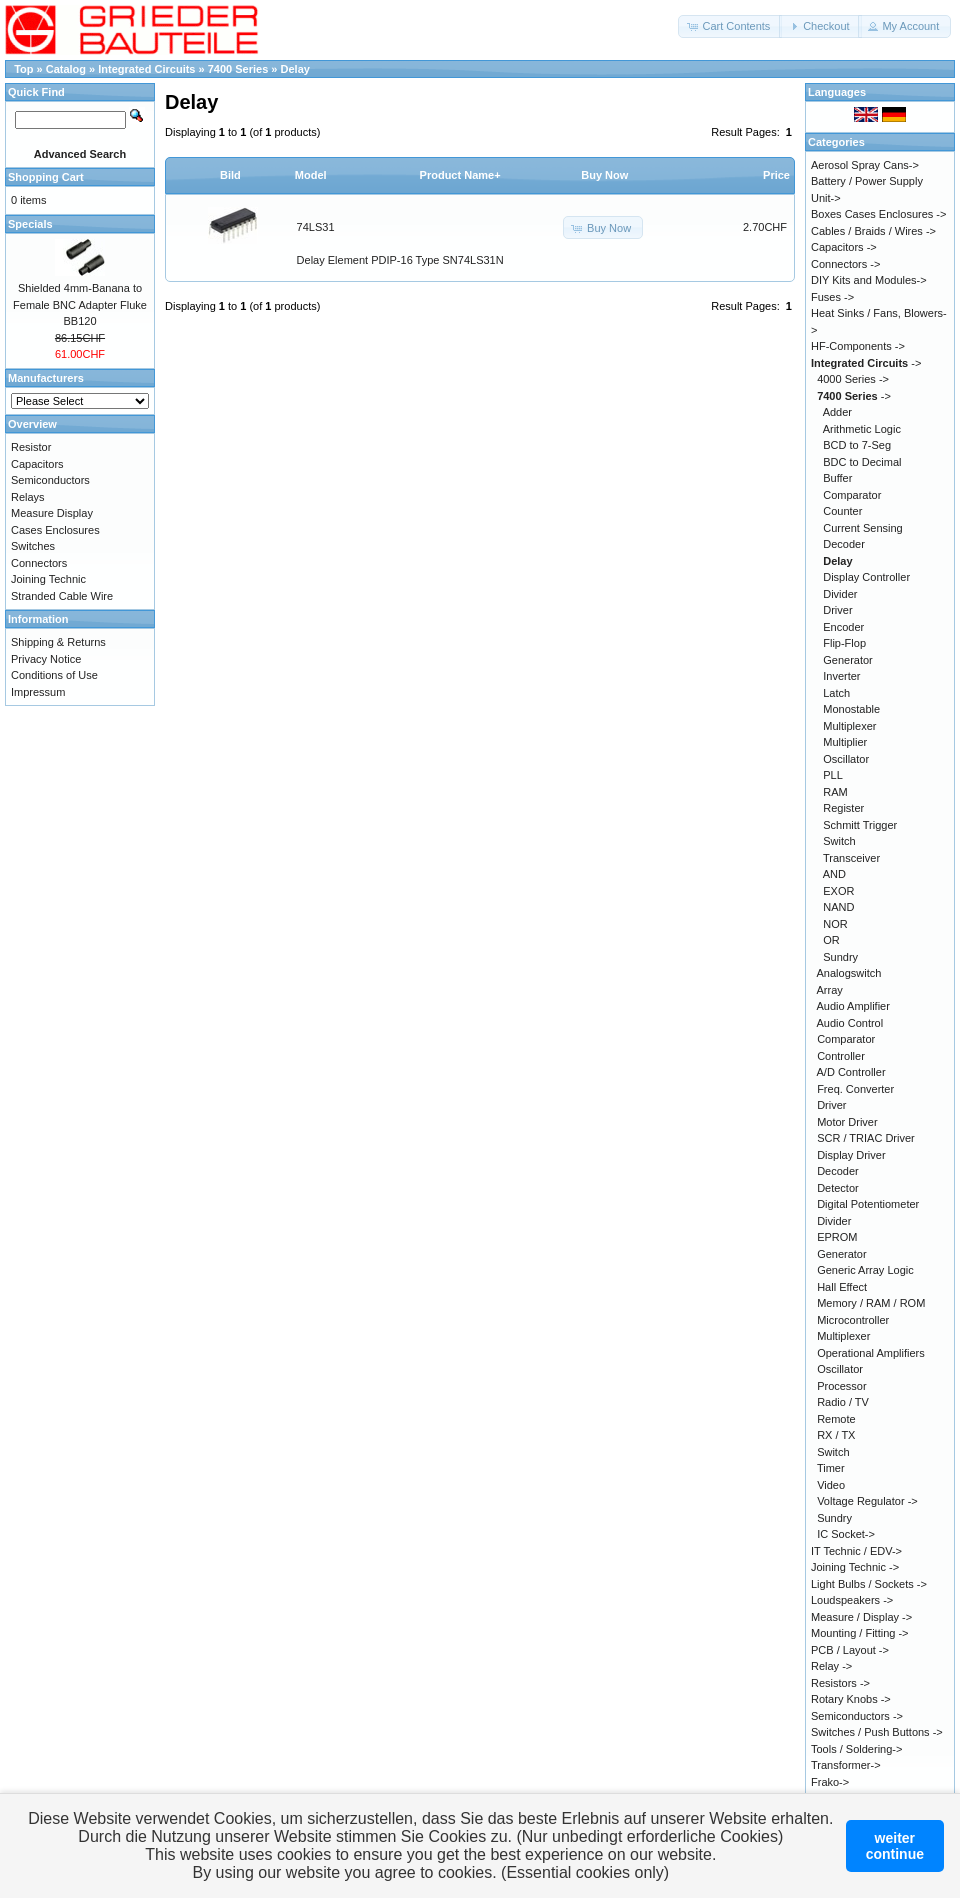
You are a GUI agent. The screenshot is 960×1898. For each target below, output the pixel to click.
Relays (28, 497)
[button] (730, 26)
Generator (848, 660)
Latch (836, 693)
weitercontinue (895, 1846)
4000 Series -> (853, 379)
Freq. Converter (855, 1089)
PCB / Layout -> (850, 1650)
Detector (838, 1188)
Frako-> (830, 1782)
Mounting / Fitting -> (860, 1633)
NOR (835, 924)
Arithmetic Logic (862, 429)
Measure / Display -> (861, 1617)
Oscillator (846, 759)
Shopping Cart (46, 177)
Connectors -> (845, 264)
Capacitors (37, 464)
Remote (836, 1419)
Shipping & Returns (58, 642)
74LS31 (316, 227)
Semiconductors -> (857, 1716)
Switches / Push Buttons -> (877, 1732)
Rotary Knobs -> (851, 1699)
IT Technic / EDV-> (856, 1551)
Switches (33, 546)
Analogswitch (849, 973)
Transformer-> (846, 1765)
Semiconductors (50, 480)
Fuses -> (832, 297)
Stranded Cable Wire (62, 596)
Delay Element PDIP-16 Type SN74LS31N (400, 260)
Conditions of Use (54, 675)
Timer (831, 1468)
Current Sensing (863, 528)
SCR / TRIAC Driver (866, 1138)
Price (776, 175)
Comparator (852, 495)
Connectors (39, 563)
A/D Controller (851, 1072)
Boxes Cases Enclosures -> (878, 214)
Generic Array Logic (865, 1270)
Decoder (844, 544)
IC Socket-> (846, 1534)
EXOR (838, 891)
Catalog (66, 69)
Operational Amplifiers (871, 1353)
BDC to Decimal (862, 462)
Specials (30, 224)
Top (23, 69)
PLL (833, 775)
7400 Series (240, 69)
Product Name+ (460, 175)
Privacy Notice (46, 659)
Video (831, 1485)
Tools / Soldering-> (856, 1749)
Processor (842, 1386)
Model (311, 175)
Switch (839, 841)
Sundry (840, 957)
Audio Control (850, 1023)
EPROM (837, 1237)
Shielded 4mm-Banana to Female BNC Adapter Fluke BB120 (80, 304)
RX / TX (836, 1435)
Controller (841, 1056)
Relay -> (831, 1666)
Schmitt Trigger (860, 825)
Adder (837, 412)
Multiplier (845, 742)
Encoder (843, 627)
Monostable (851, 709)
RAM (835, 792)
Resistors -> (840, 1683)
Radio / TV (843, 1402)
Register (843, 808)
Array (830, 990)
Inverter (841, 676)
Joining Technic (48, 579)
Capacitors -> (844, 247)
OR (831, 940)
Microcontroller (853, 1320)
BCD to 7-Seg (857, 445)
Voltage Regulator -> (867, 1501)
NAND (838, 907)
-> (866, 363)
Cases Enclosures (55, 530)
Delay (295, 69)
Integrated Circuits (148, 69)
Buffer (837, 478)
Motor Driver (847, 1122)
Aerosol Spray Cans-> (865, 165)
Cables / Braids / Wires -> (873, 231)
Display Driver (851, 1155)
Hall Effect (842, 1287)
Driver (837, 610)
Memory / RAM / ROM (871, 1303)
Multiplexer (849, 726)
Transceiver (851, 858)
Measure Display (52, 513)
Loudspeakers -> (852, 1600)
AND (834, 874)
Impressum (38, 692)
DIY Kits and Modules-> (869, 280)
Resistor (31, 447)
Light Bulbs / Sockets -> (869, 1584)
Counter (842, 511)
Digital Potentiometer (868, 1204)
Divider (840, 594)
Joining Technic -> (855, 1567)
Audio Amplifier (853, 1006)
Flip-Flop (844, 643)
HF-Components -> (858, 346)
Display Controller (866, 577)
